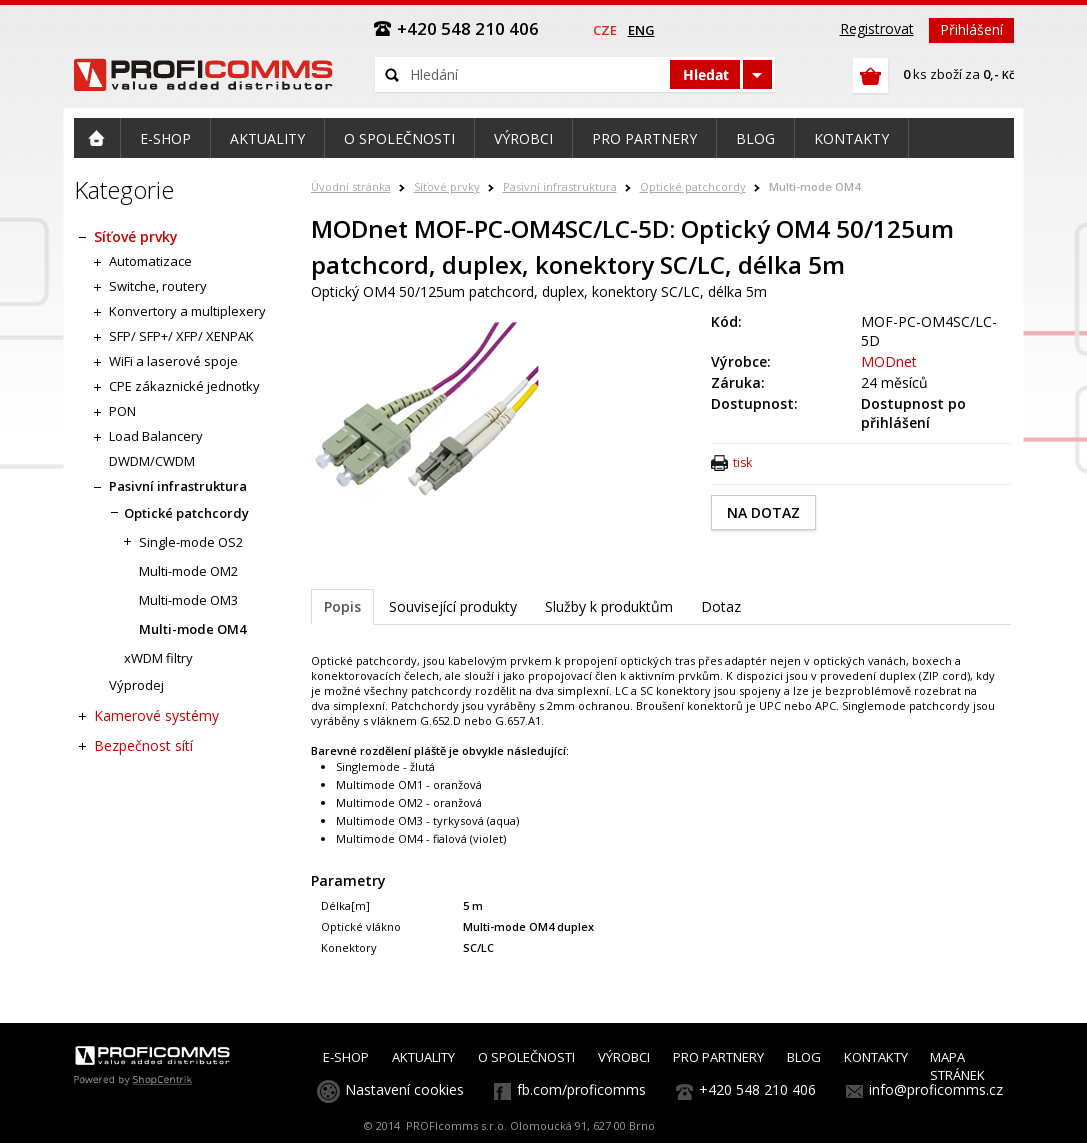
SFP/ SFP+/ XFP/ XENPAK (181, 336)
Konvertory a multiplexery (187, 311)
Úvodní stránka (351, 186)
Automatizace (150, 261)
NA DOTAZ (763, 512)
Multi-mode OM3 (188, 600)
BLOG (804, 1057)
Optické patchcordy (693, 186)
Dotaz (721, 606)
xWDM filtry (158, 658)
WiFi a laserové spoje (173, 361)
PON (122, 411)
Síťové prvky (447, 186)
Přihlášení (971, 29)
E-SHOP (346, 1057)
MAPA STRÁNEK (957, 1066)
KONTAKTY (876, 1057)
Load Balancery (156, 436)
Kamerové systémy (156, 715)
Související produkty (453, 606)
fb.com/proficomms (581, 1089)
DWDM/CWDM (152, 461)
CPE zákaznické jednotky (184, 386)
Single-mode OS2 (191, 542)
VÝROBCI (624, 1057)
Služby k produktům (609, 606)
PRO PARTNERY (718, 1057)
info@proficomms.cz (936, 1089)
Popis (342, 606)
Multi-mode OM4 (814, 186)
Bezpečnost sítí (143, 745)
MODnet (889, 361)
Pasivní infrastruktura (560, 186)
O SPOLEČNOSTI (526, 1057)
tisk (742, 462)
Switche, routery (158, 286)
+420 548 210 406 (757, 1089)
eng (641, 30)
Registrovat (877, 28)
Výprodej (136, 685)
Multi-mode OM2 (188, 571)
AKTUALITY (423, 1057)
